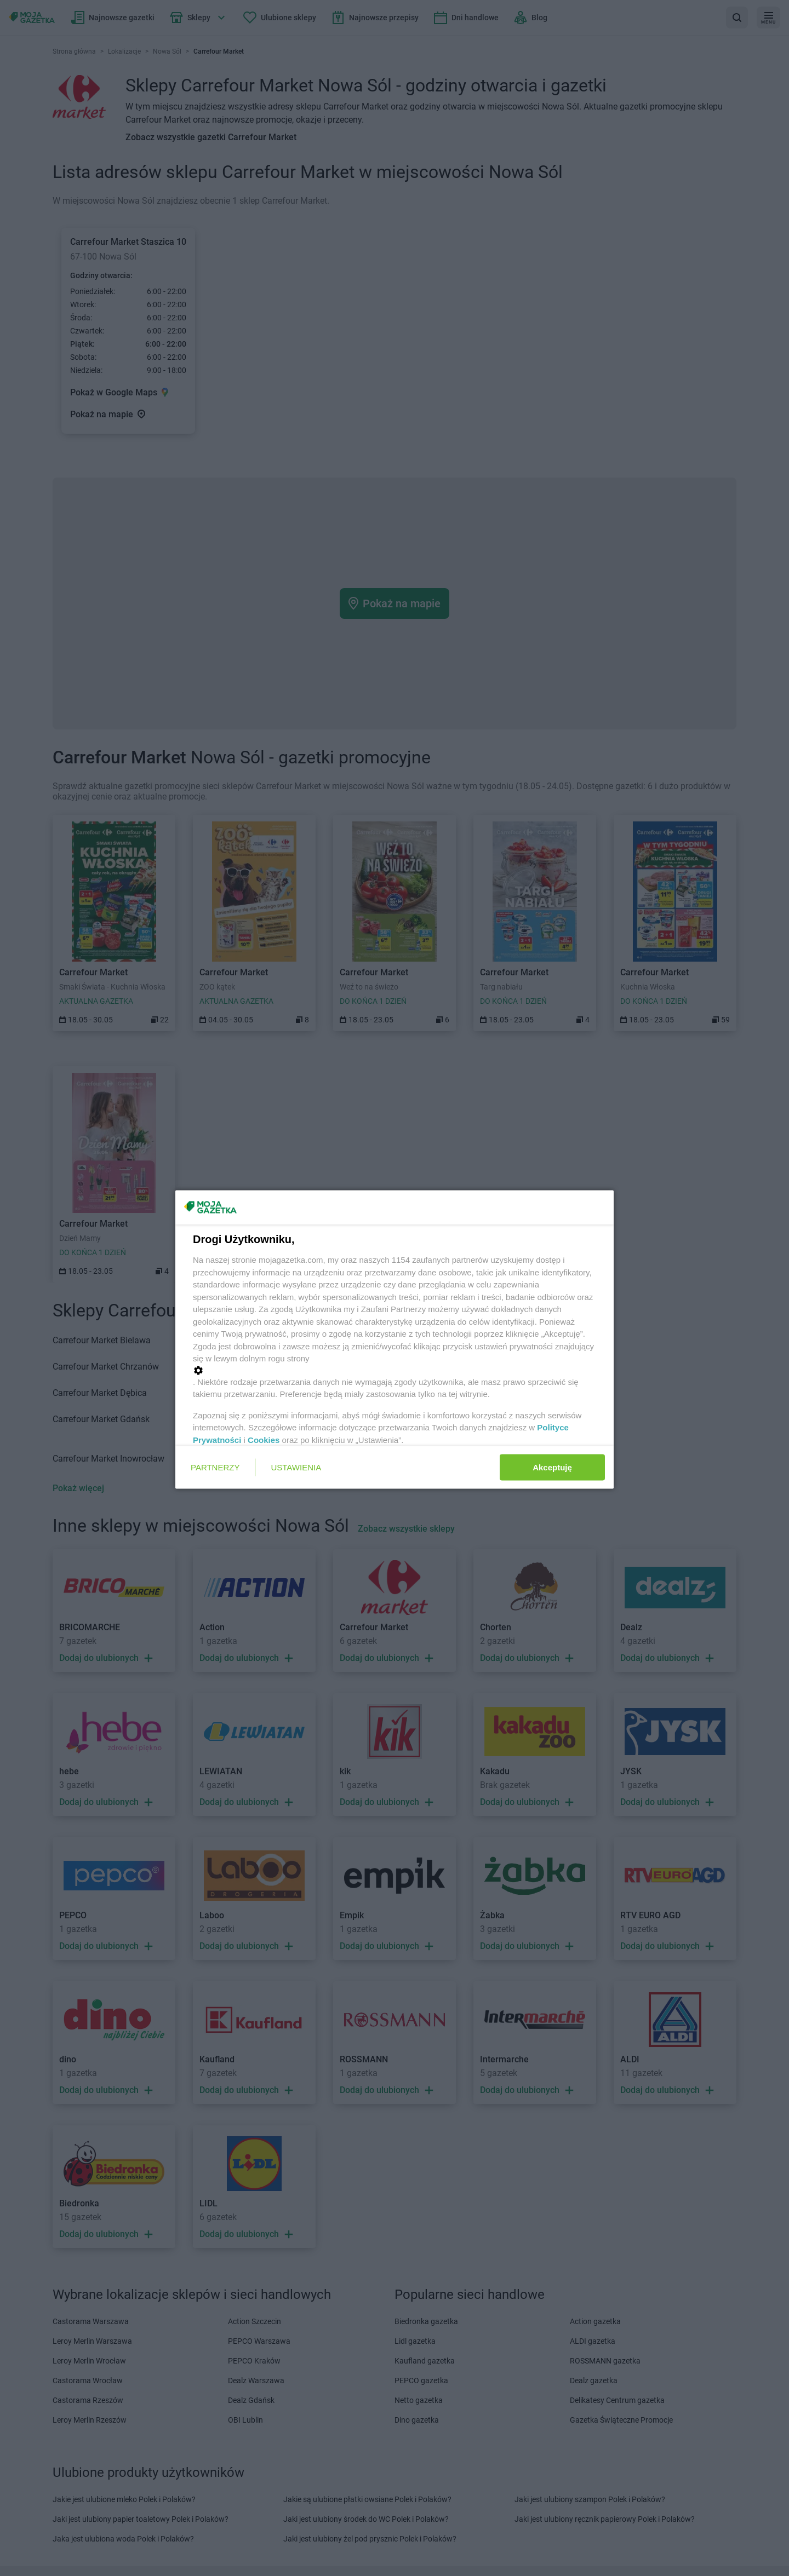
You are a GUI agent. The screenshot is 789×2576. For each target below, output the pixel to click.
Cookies (263, 1439)
